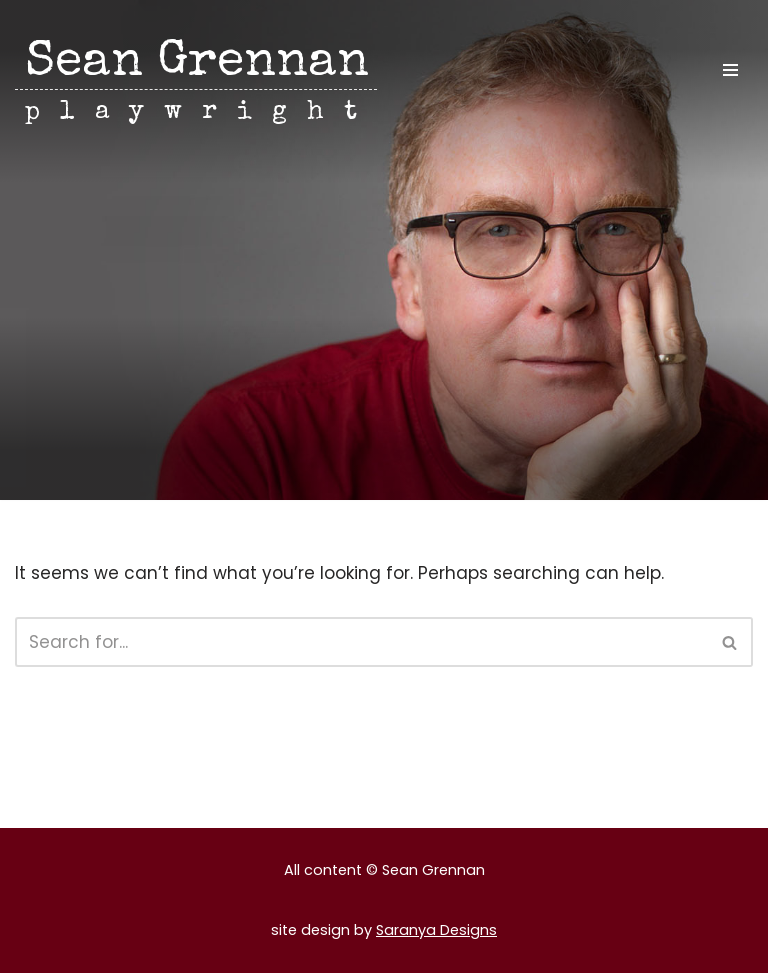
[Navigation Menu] (730, 70)
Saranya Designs (436, 930)
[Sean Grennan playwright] (196, 83)
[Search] (361, 642)
